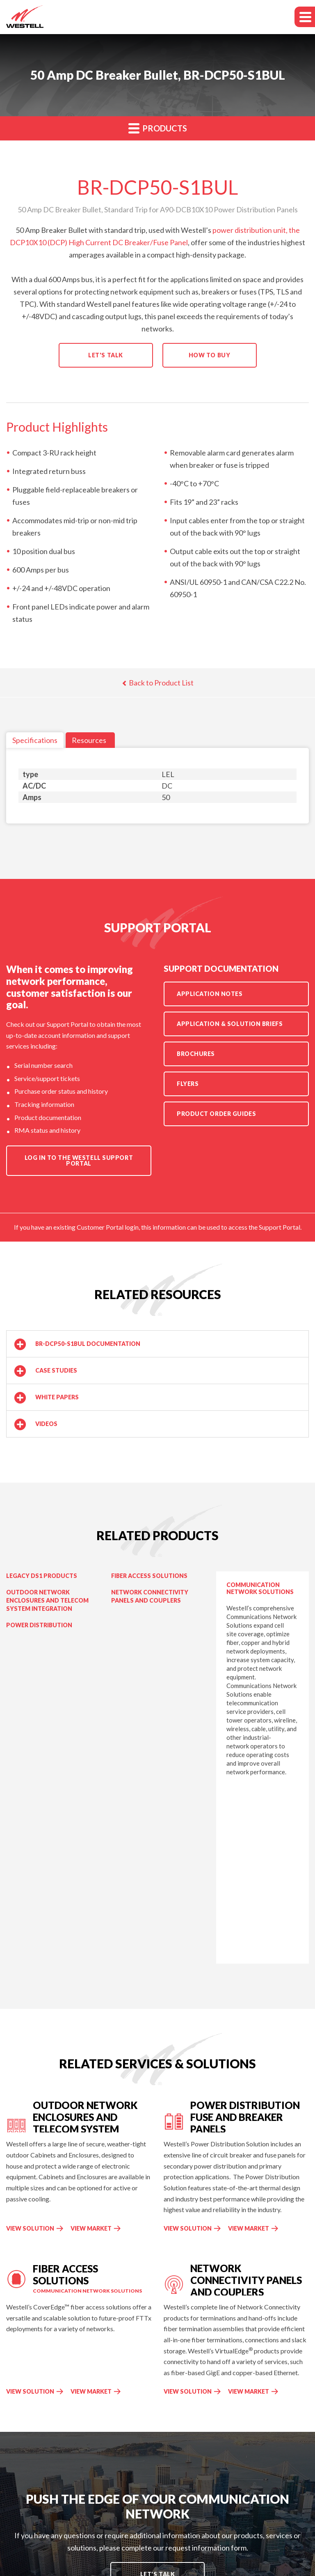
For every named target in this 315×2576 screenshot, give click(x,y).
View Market (96, 2228)
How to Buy (210, 355)
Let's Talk (105, 355)
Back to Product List (158, 682)
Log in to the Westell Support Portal (79, 1160)
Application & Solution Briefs (230, 1023)
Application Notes (210, 993)
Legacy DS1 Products (41, 1575)
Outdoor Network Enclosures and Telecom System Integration (47, 1600)
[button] (157, 1344)
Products (157, 127)
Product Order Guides (216, 1113)
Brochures (196, 1053)
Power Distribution (39, 1625)
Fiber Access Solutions (149, 1575)
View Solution (30, 2228)
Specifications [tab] (34, 740)
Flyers (188, 1083)
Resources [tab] (89, 740)
